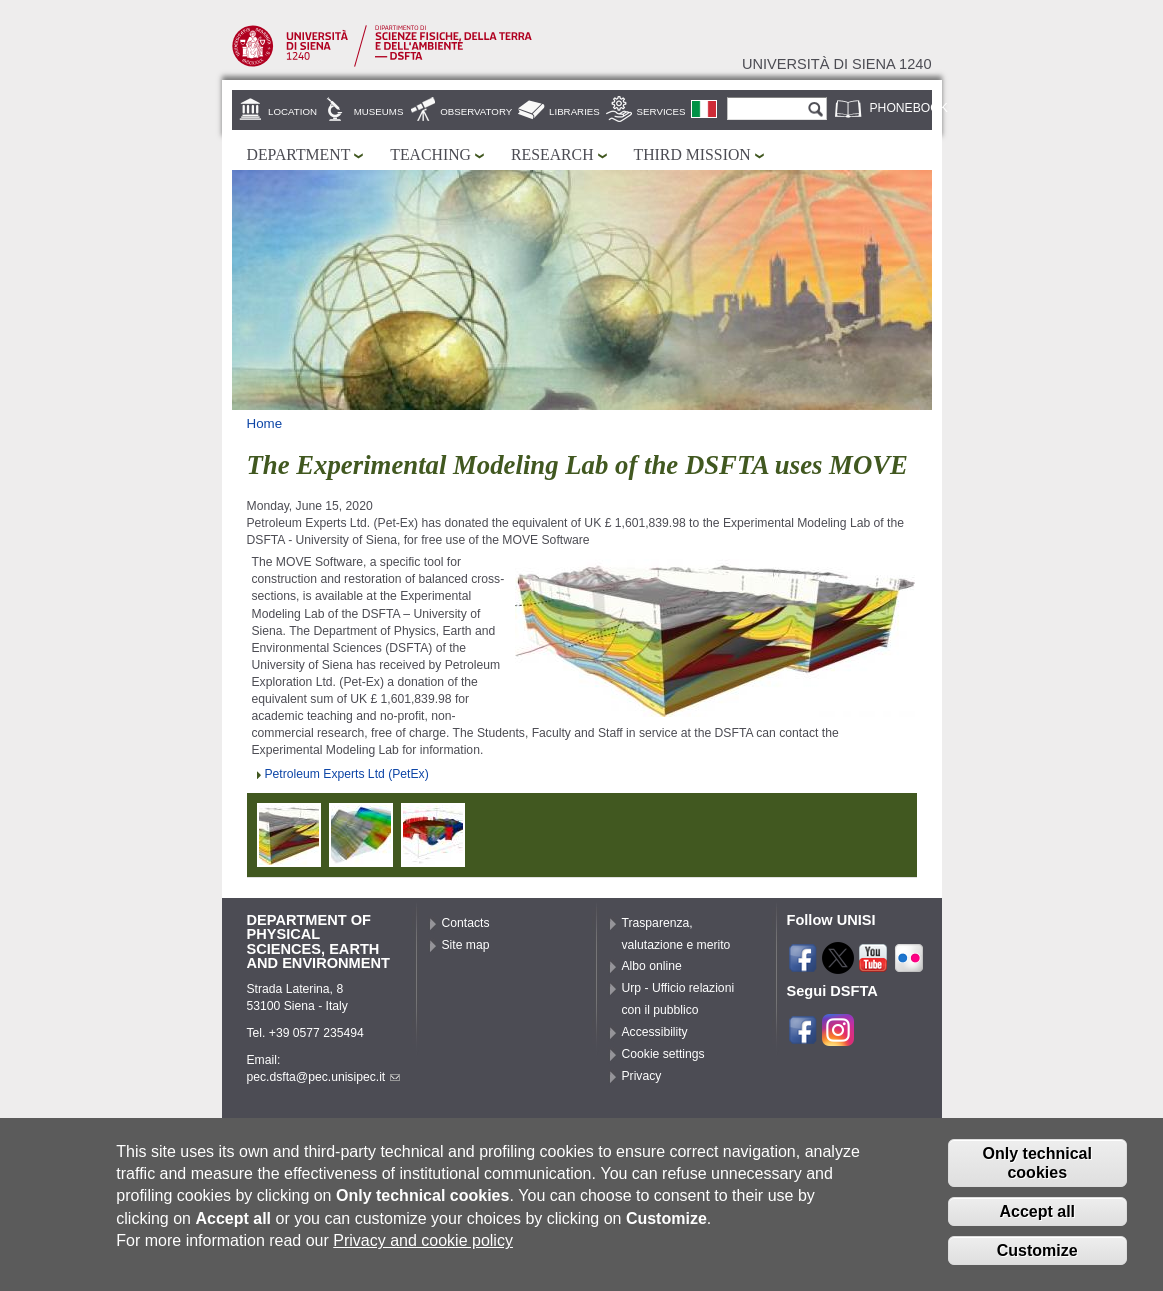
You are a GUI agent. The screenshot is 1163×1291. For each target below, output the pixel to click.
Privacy (642, 1076)
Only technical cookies (1037, 1167)
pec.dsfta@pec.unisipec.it (324, 1077)
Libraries (574, 111)
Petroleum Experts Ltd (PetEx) (347, 774)
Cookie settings (663, 1054)
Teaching (430, 154)
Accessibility (655, 1032)
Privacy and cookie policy (423, 1244)
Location (292, 111)
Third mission (692, 154)
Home (265, 423)
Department (299, 154)
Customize (1037, 1254)
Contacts (466, 923)
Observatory (476, 111)
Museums (379, 111)
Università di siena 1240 (837, 64)
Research (552, 154)
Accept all (1037, 1215)
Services (661, 111)
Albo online (652, 966)
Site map (466, 945)
